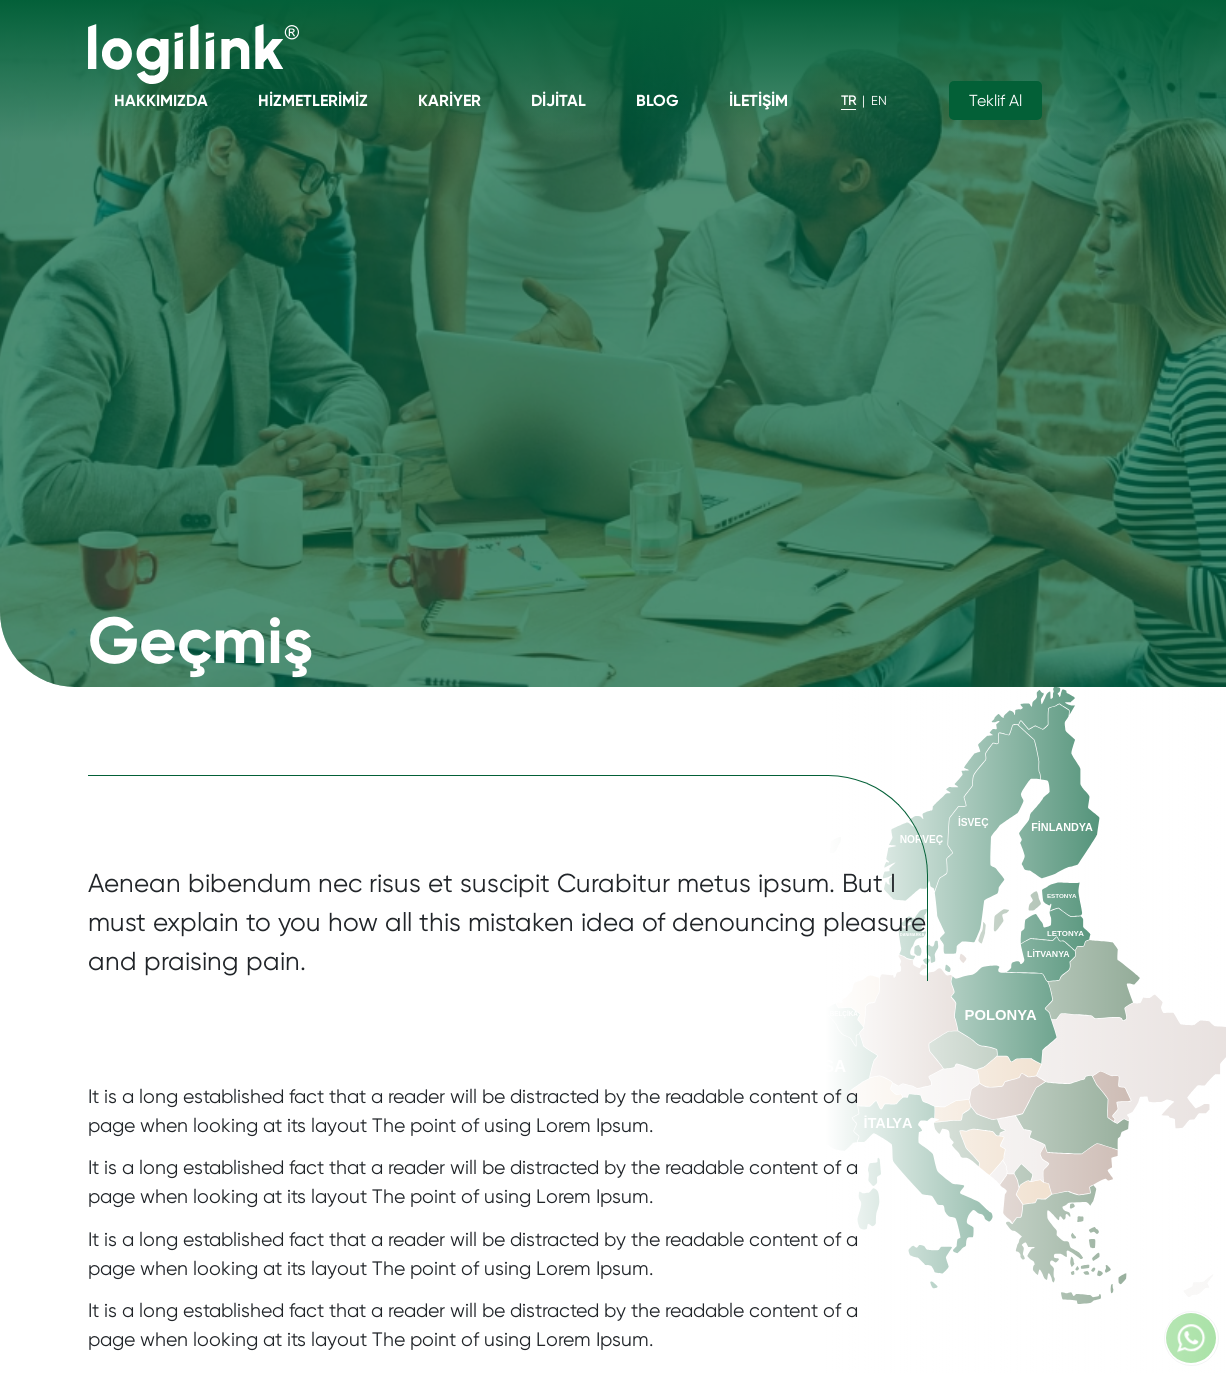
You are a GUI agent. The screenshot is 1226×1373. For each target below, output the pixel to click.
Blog (657, 100)
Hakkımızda (161, 100)
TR (848, 100)
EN (879, 100)
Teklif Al (995, 100)
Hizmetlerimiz (313, 100)
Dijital (558, 100)
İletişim (758, 100)
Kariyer (449, 100)
